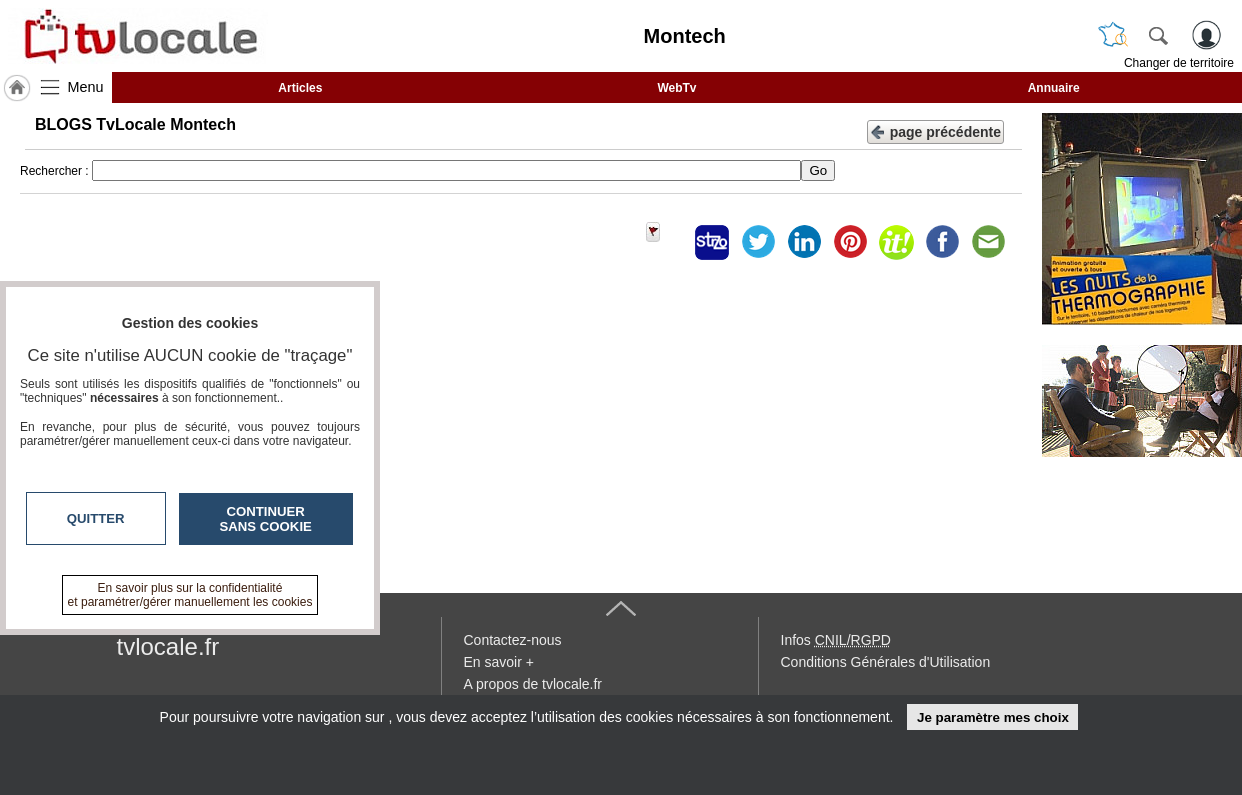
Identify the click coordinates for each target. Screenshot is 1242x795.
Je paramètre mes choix (993, 717)
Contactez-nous (513, 640)
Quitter (96, 518)
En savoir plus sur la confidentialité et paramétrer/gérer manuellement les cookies (190, 595)
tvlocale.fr (168, 646)
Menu (86, 87)
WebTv (676, 88)
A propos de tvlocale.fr (533, 684)
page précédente (935, 130)
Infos (836, 640)
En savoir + (499, 662)
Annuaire (1054, 88)
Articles (300, 88)
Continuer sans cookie (266, 519)
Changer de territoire (1179, 63)
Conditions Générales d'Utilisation (886, 662)
